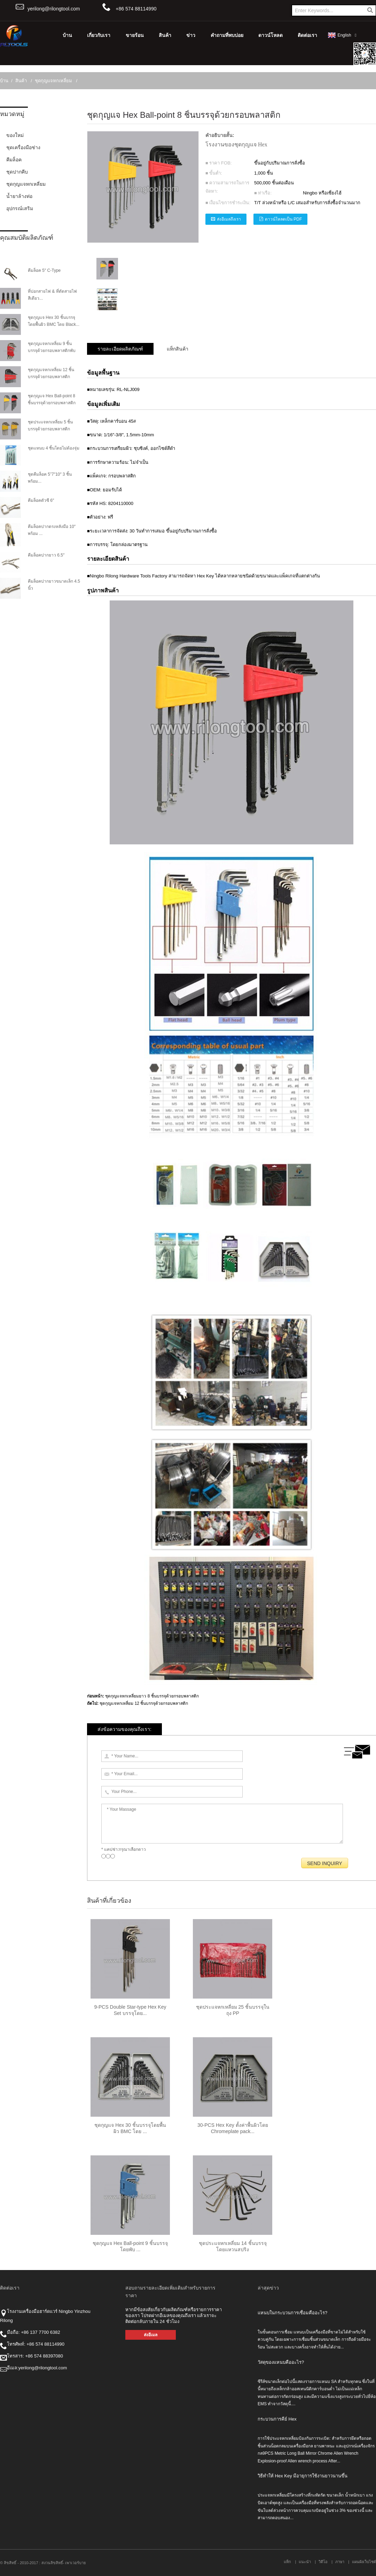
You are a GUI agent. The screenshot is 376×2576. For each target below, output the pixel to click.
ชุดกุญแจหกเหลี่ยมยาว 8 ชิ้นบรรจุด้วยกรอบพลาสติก (151, 1696)
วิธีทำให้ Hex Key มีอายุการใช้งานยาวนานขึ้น (302, 2475)
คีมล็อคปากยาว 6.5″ (46, 555)
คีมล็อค (14, 159)
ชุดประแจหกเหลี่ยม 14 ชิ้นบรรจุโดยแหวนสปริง (232, 2246)
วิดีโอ (323, 2562)
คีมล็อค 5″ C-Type (44, 270)
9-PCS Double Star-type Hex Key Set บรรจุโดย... (130, 2010)
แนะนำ (305, 2562)
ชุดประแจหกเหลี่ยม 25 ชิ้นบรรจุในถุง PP (232, 2010)
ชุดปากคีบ (17, 172)
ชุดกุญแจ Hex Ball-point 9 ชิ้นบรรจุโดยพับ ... (130, 2246)
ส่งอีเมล (150, 2334)
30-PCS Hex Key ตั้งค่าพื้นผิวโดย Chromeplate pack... (232, 2128)
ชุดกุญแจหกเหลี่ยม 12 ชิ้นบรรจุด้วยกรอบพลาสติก (144, 1703)
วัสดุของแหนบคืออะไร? (281, 2362)
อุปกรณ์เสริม (19, 208)
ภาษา (339, 2562)
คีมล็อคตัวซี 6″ (41, 500)
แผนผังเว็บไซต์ (364, 2562)
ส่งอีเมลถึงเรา (229, 219)
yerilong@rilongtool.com (54, 9)
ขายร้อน (135, 35)
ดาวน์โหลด (270, 35)
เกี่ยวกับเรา (98, 35)
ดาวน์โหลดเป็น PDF (283, 219)
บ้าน (67, 35)
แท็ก (287, 2562)
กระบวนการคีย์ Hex (277, 2419)
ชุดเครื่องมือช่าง (23, 147)
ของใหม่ (15, 135)
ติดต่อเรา (307, 35)
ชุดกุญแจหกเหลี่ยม (53, 80)
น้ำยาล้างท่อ (19, 196)
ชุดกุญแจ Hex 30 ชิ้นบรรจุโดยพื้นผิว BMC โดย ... (130, 2128)
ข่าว (190, 35)
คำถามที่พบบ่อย (227, 35)
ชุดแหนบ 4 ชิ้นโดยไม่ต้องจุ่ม (53, 448)
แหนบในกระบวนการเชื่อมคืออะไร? (292, 2312)
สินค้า (165, 35)
